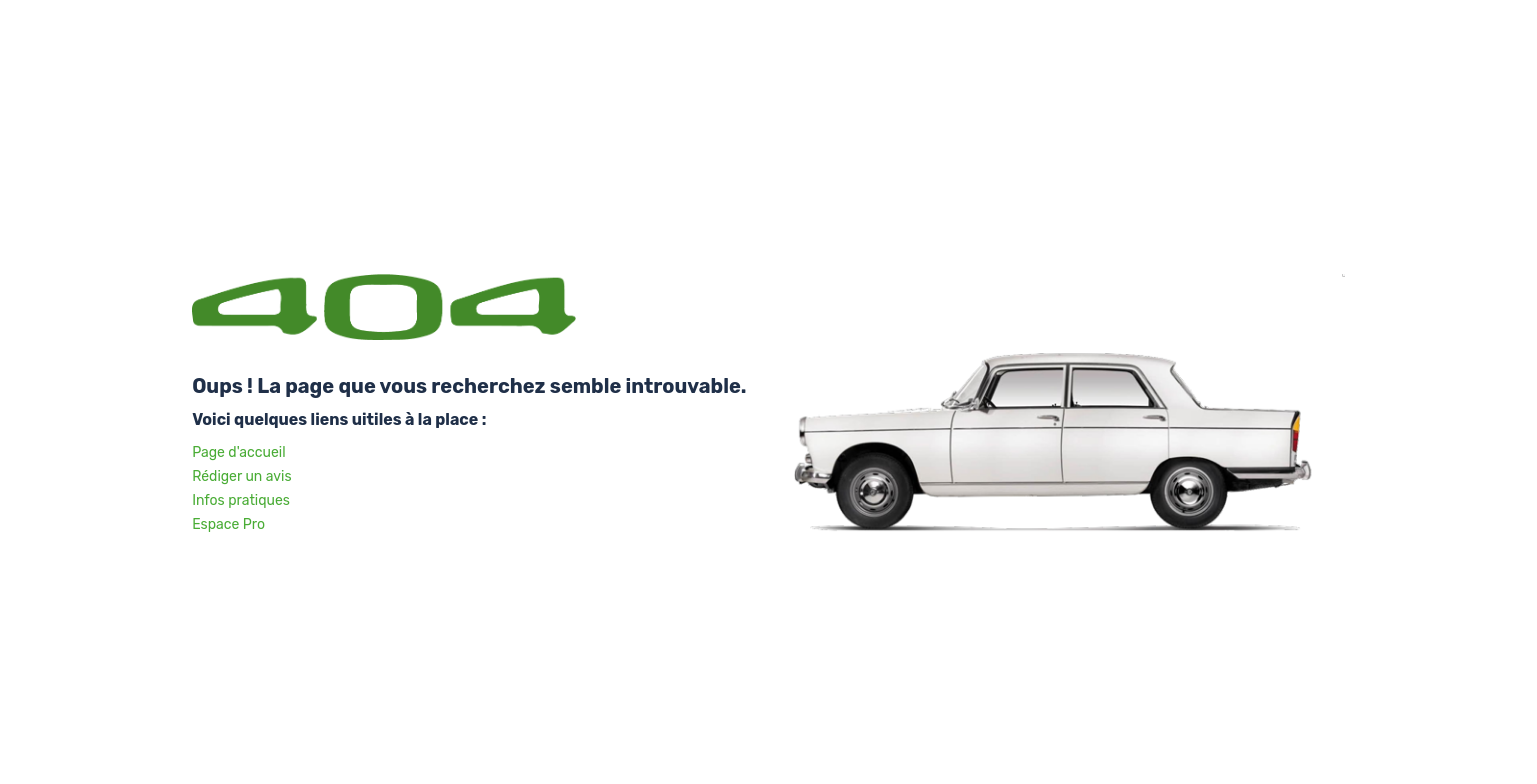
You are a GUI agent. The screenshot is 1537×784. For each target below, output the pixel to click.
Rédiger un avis (242, 476)
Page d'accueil (238, 452)
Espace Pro (228, 524)
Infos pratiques (241, 500)
